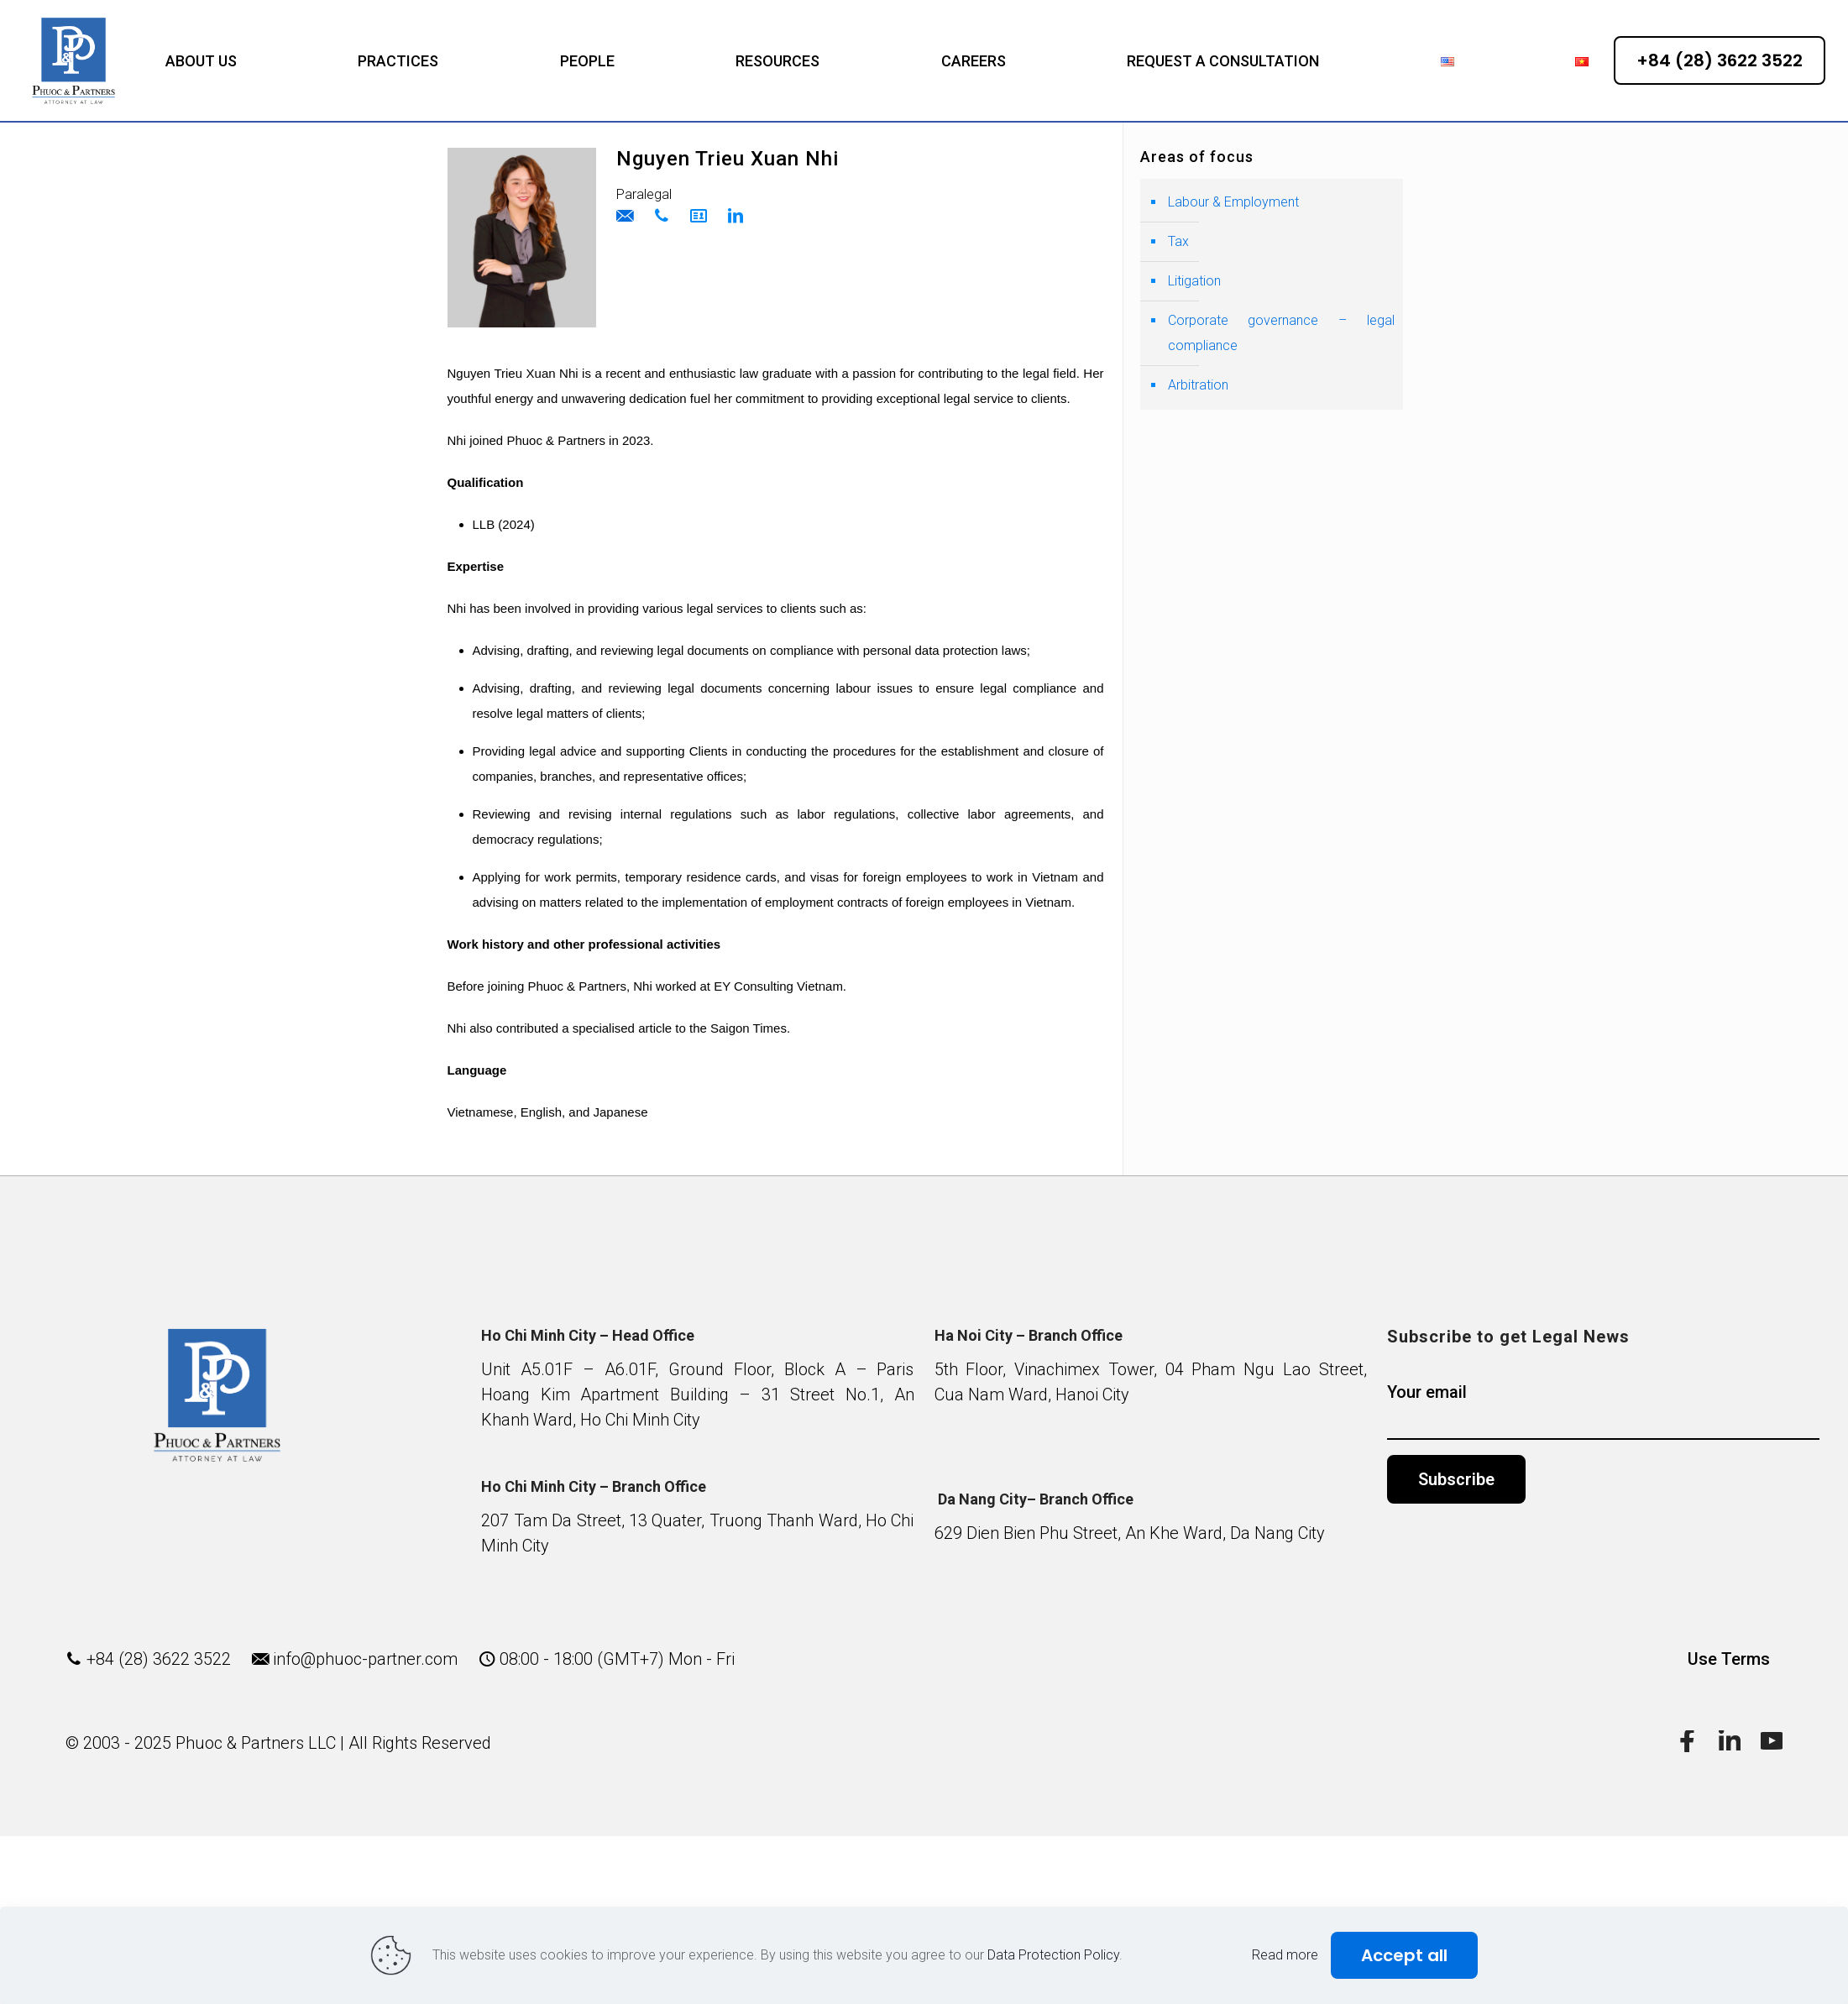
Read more (1285, 1955)
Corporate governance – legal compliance (1281, 332)
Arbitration (1198, 385)
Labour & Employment (1233, 202)
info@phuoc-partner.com (365, 1659)
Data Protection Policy (1053, 1955)
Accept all (1404, 1955)
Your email (1603, 1411)
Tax (1178, 241)
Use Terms (1729, 1659)
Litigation (1194, 281)
